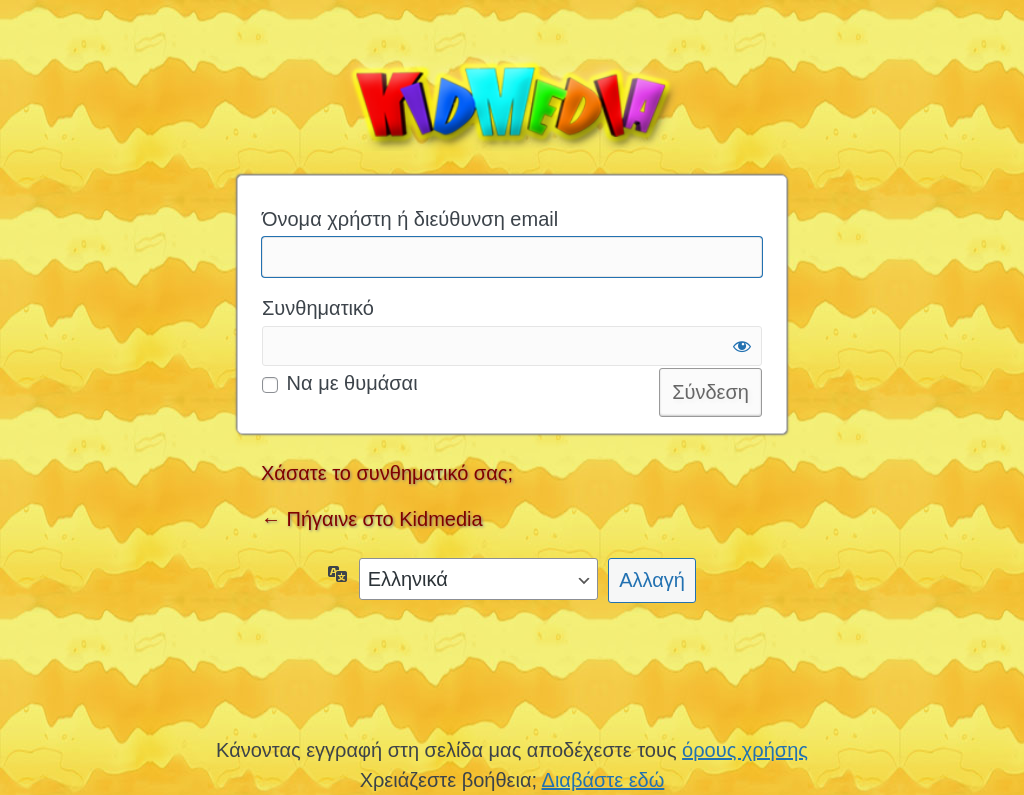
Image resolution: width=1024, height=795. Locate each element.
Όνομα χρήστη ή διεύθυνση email (410, 219)
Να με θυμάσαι (352, 383)
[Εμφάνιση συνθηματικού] (742, 346)
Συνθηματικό (318, 308)
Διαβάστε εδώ (603, 780)
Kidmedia (512, 101)
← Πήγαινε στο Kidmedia (372, 519)
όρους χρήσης (745, 750)
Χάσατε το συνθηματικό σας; (387, 473)
